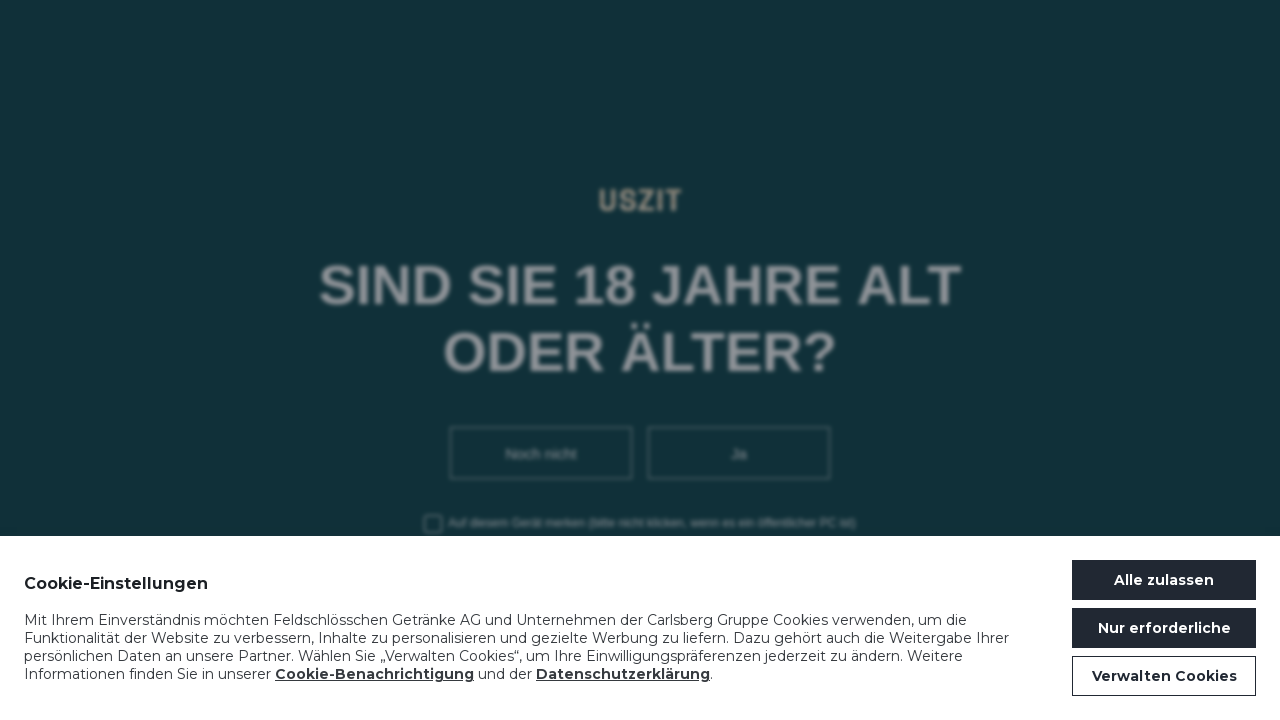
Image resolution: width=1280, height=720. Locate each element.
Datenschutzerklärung (623, 674)
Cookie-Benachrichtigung (374, 674)
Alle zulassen (1164, 580)
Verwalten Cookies (1164, 676)
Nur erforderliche (1164, 628)
